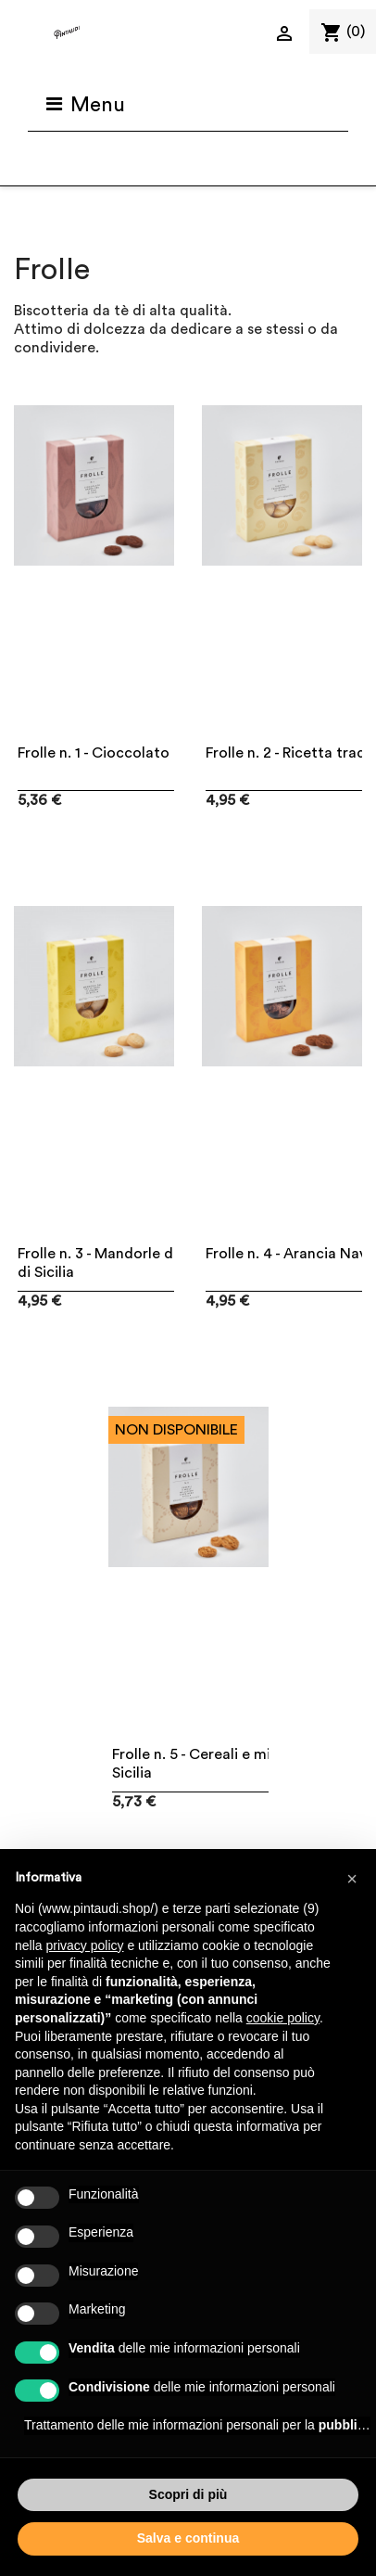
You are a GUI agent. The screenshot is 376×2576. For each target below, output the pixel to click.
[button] (352, 1879)
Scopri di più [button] (188, 2494)
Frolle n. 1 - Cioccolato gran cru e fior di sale (167, 753)
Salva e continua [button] (188, 2538)
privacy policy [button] (84, 1945)
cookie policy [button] (283, 2017)
